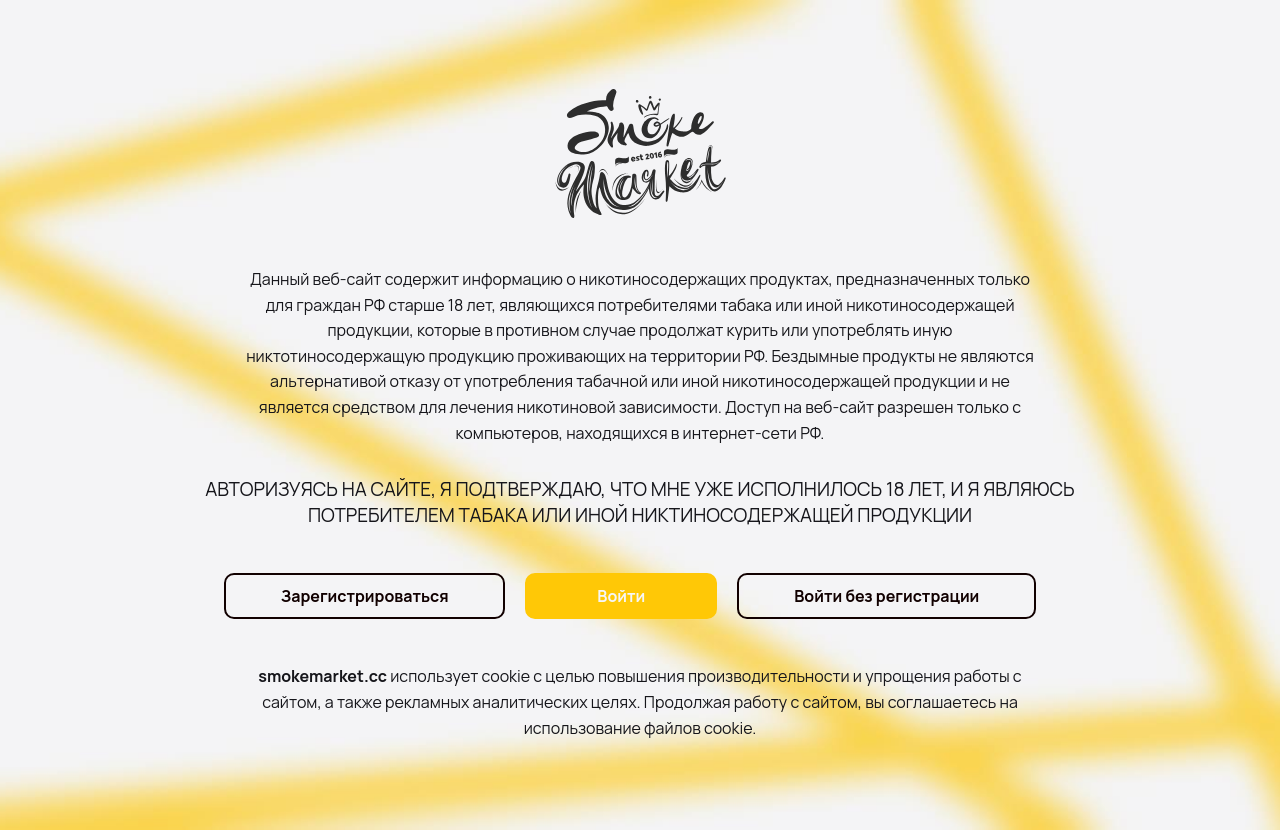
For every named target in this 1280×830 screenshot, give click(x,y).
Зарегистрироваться (365, 596)
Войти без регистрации (886, 596)
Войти (621, 596)
